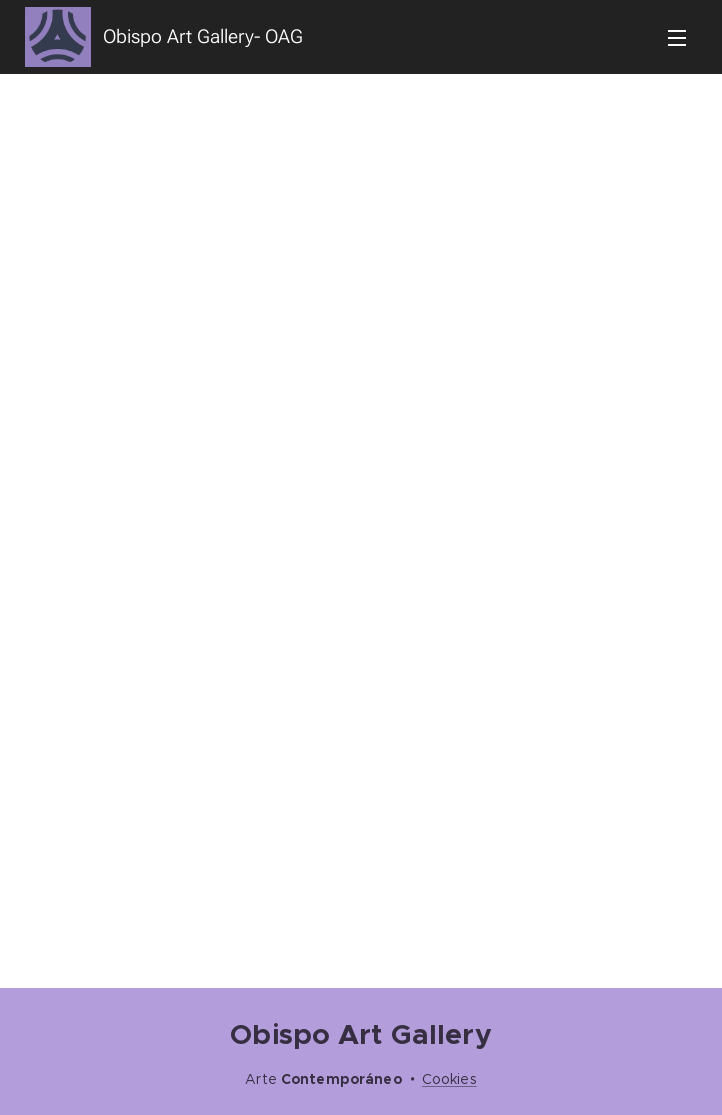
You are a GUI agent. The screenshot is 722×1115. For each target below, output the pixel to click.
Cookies (449, 1079)
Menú (677, 38)
